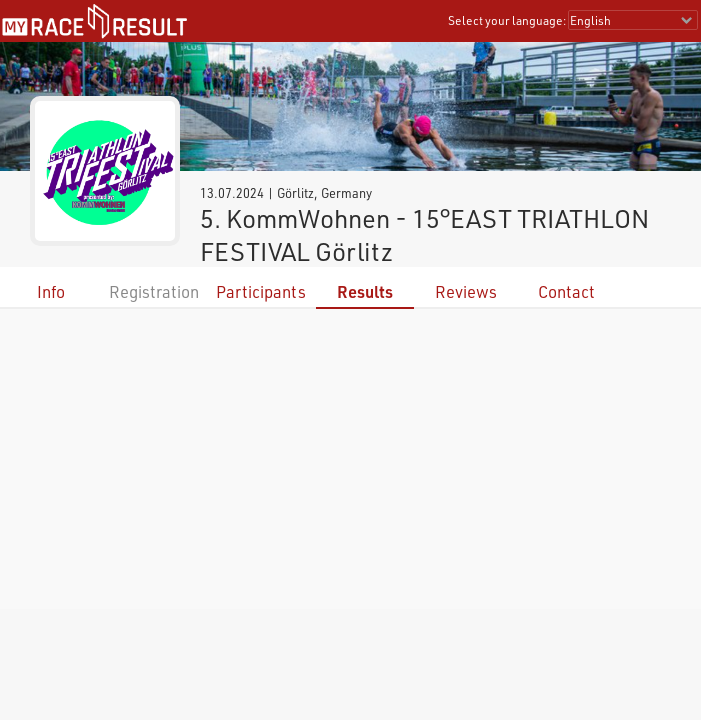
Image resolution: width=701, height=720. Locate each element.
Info (51, 291)
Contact (566, 291)
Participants (261, 291)
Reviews (466, 291)
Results (365, 291)
